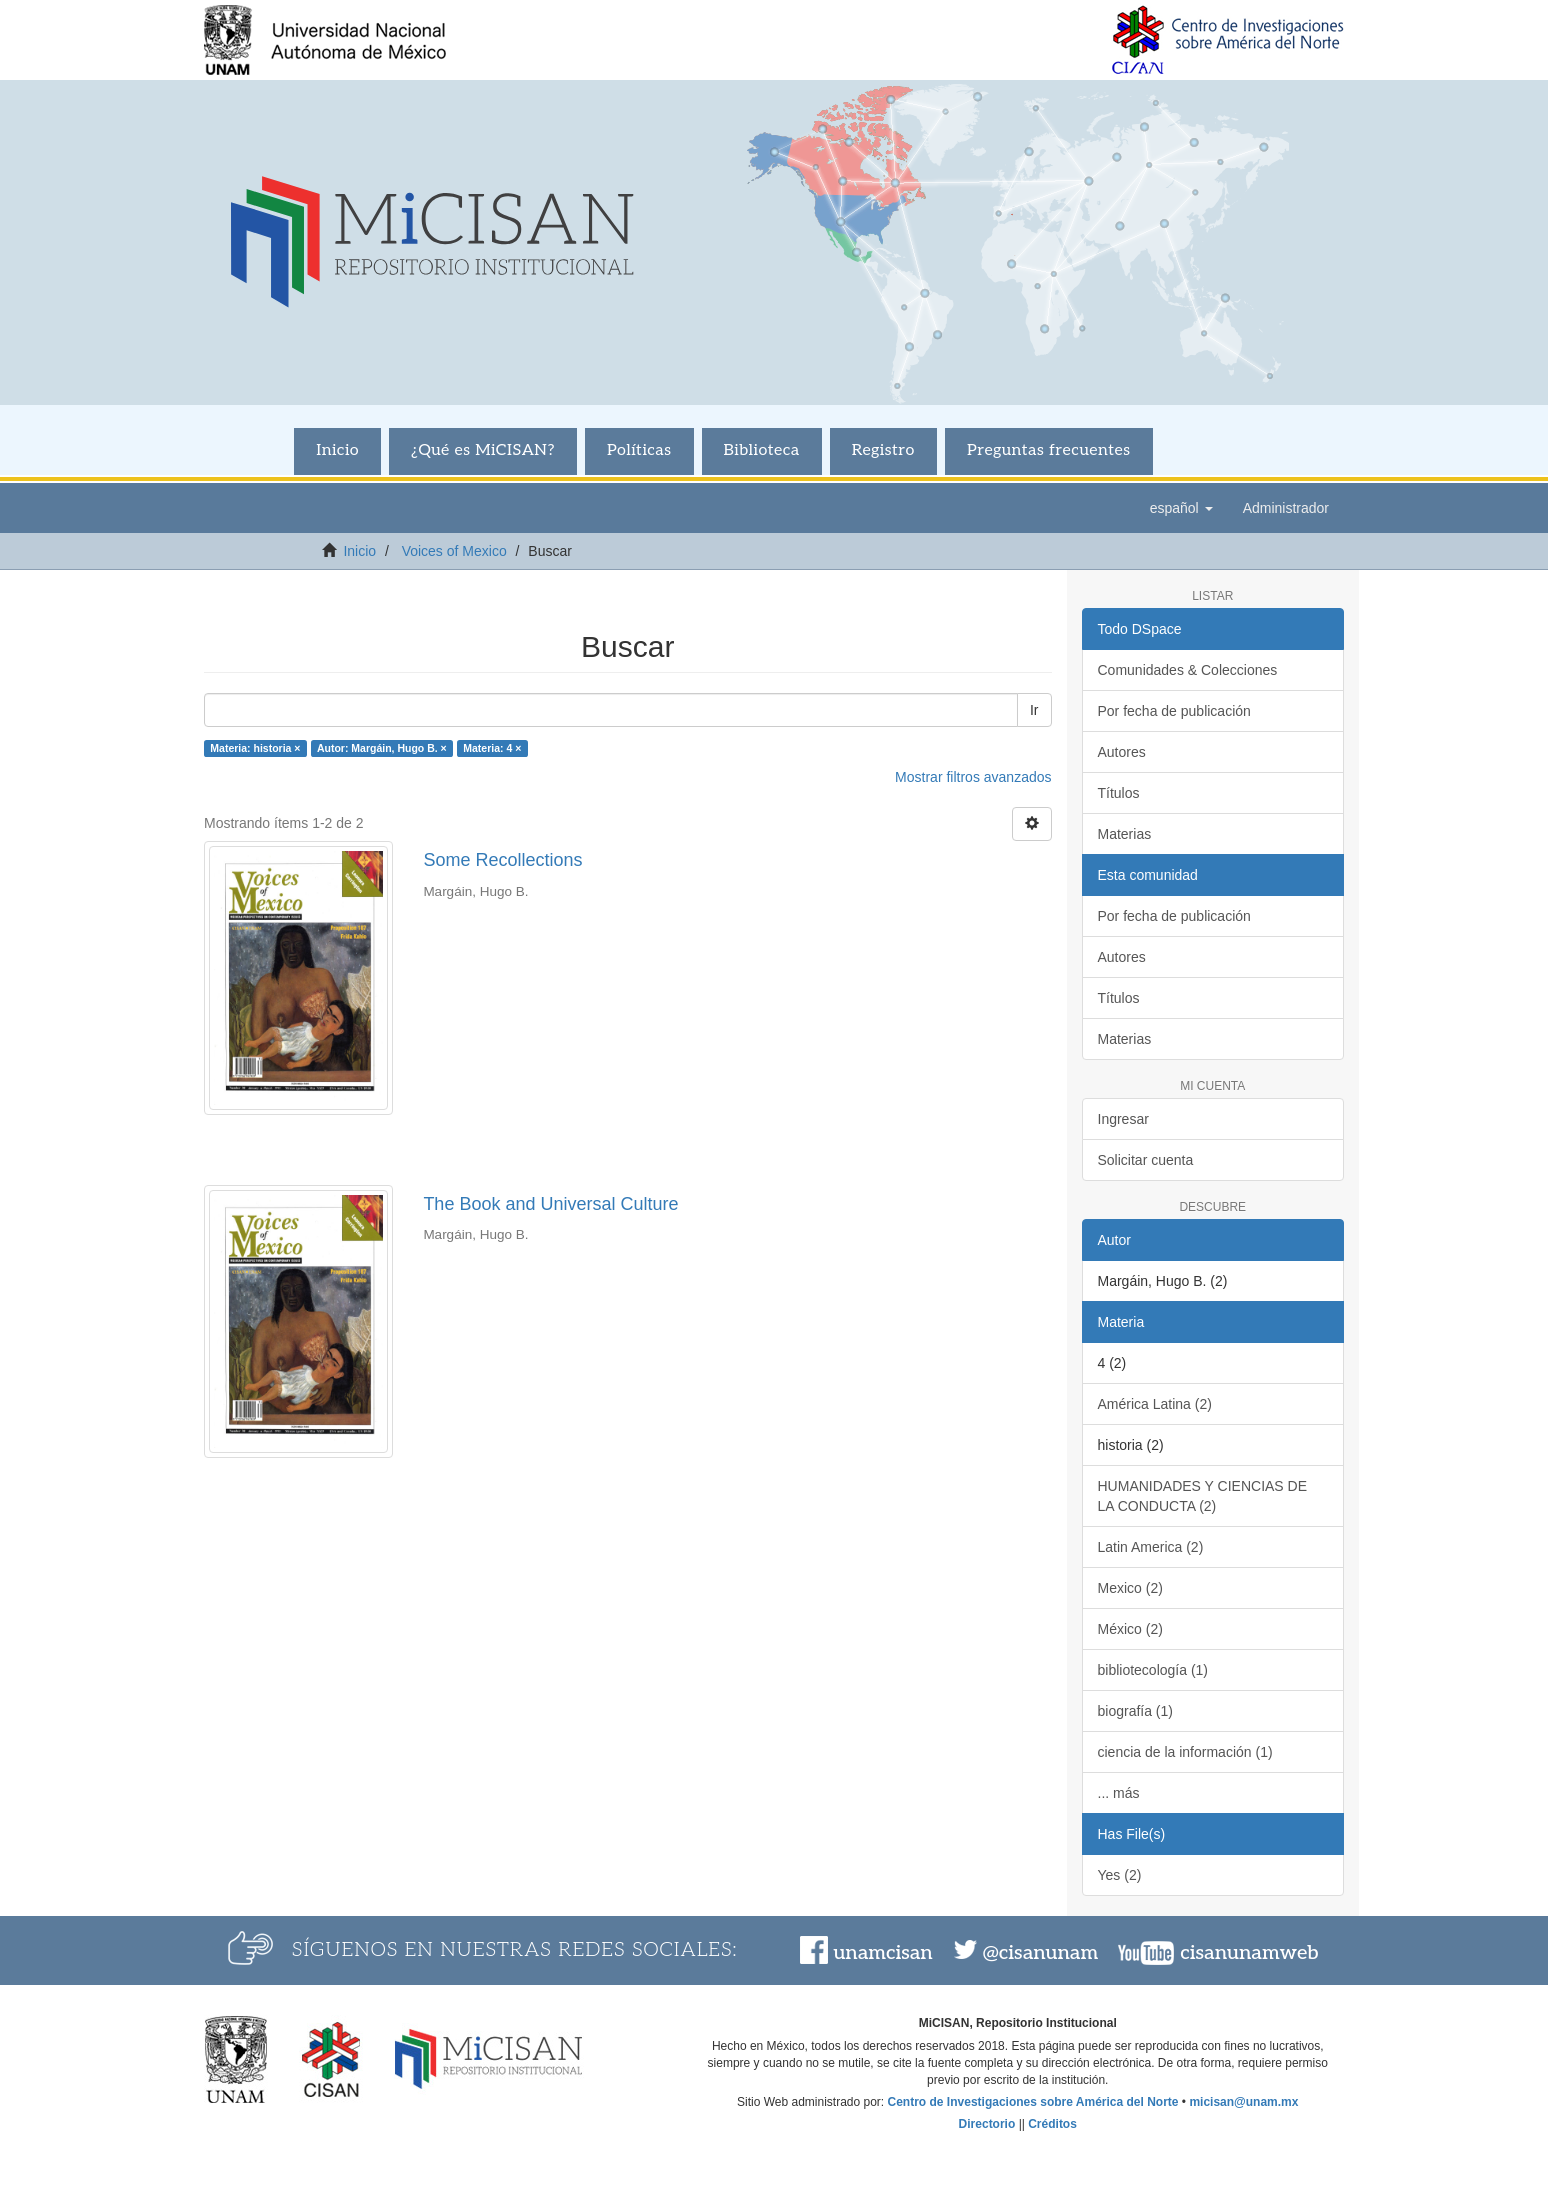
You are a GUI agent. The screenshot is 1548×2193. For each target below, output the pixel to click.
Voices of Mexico (454, 551)
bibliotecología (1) (1153, 1670)
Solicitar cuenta (1146, 1160)
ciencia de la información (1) (1185, 1752)
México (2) (1130, 1629)
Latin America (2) (1151, 1547)
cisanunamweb (1249, 1953)
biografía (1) (1135, 1711)
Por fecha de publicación (1174, 711)
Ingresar (1123, 1119)
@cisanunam (1040, 1953)
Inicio (337, 450)
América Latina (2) (1155, 1404)
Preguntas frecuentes (1049, 450)
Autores (1122, 752)
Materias (1125, 834)
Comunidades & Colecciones (1188, 670)
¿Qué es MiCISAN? (483, 450)
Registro (883, 450)
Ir (1034, 710)
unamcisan (882, 1953)
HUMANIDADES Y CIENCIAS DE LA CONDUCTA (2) (1203, 1496)
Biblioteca (762, 450)
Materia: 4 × (492, 748)
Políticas (639, 450)
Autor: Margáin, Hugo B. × (382, 748)
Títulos (1119, 793)
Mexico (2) (1130, 1588)
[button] (1181, 508)
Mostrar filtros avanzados (973, 777)
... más (1119, 1793)
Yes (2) (1120, 1875)
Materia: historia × (255, 748)
